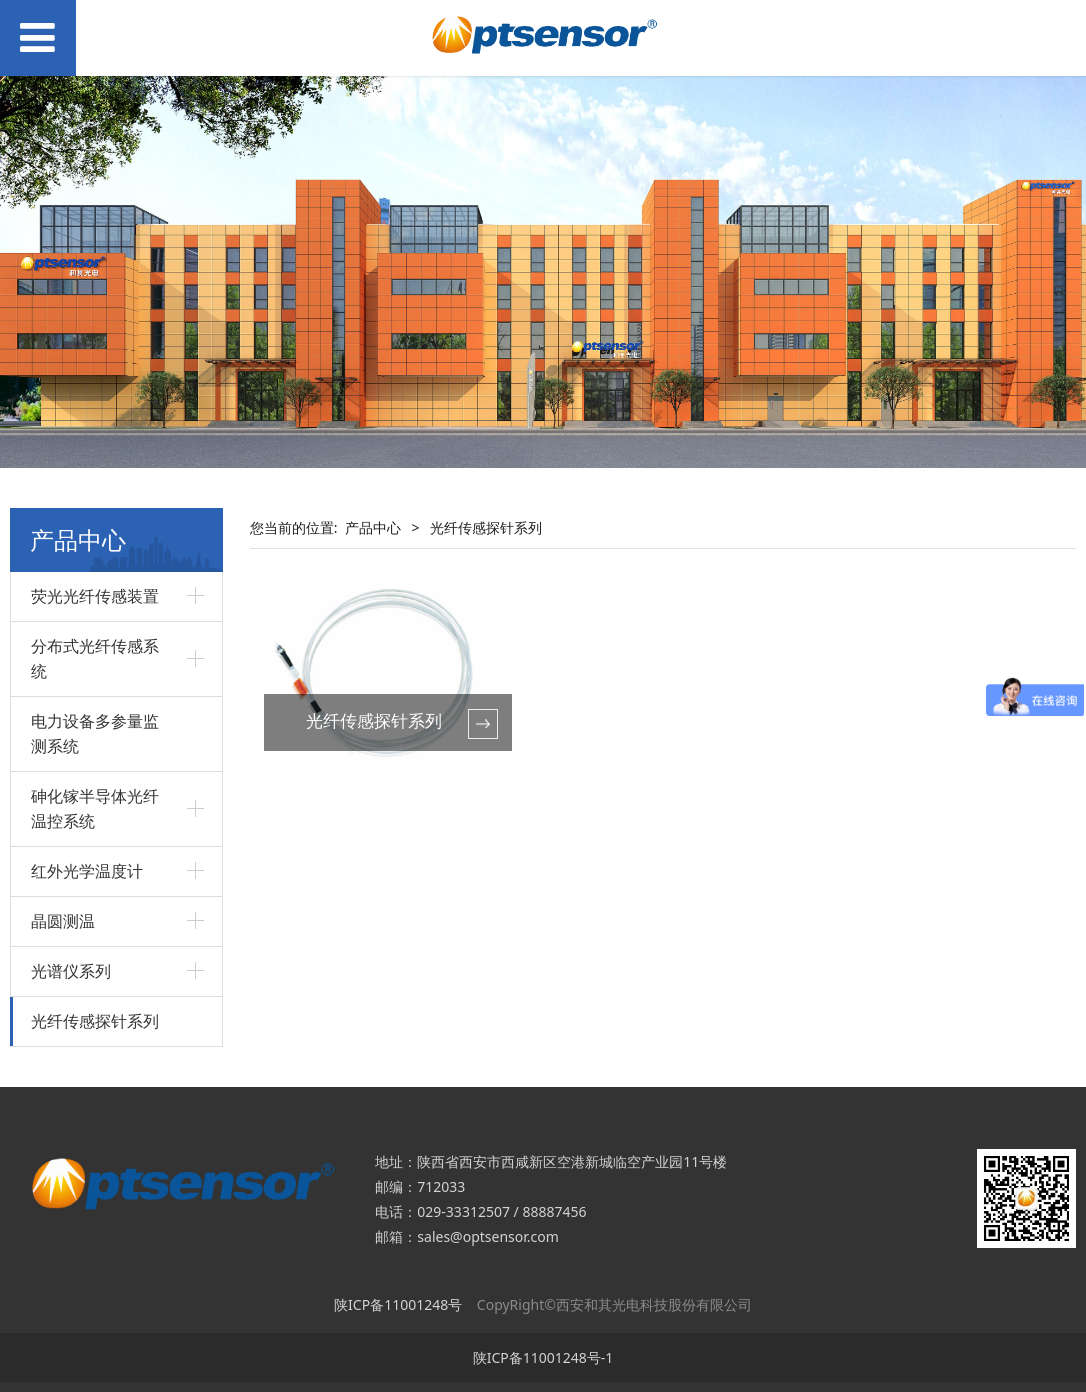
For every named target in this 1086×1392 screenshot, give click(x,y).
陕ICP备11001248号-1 (543, 1357)
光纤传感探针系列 (95, 1021)
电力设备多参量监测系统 (95, 733)
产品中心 (373, 527)
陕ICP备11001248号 (398, 1304)
